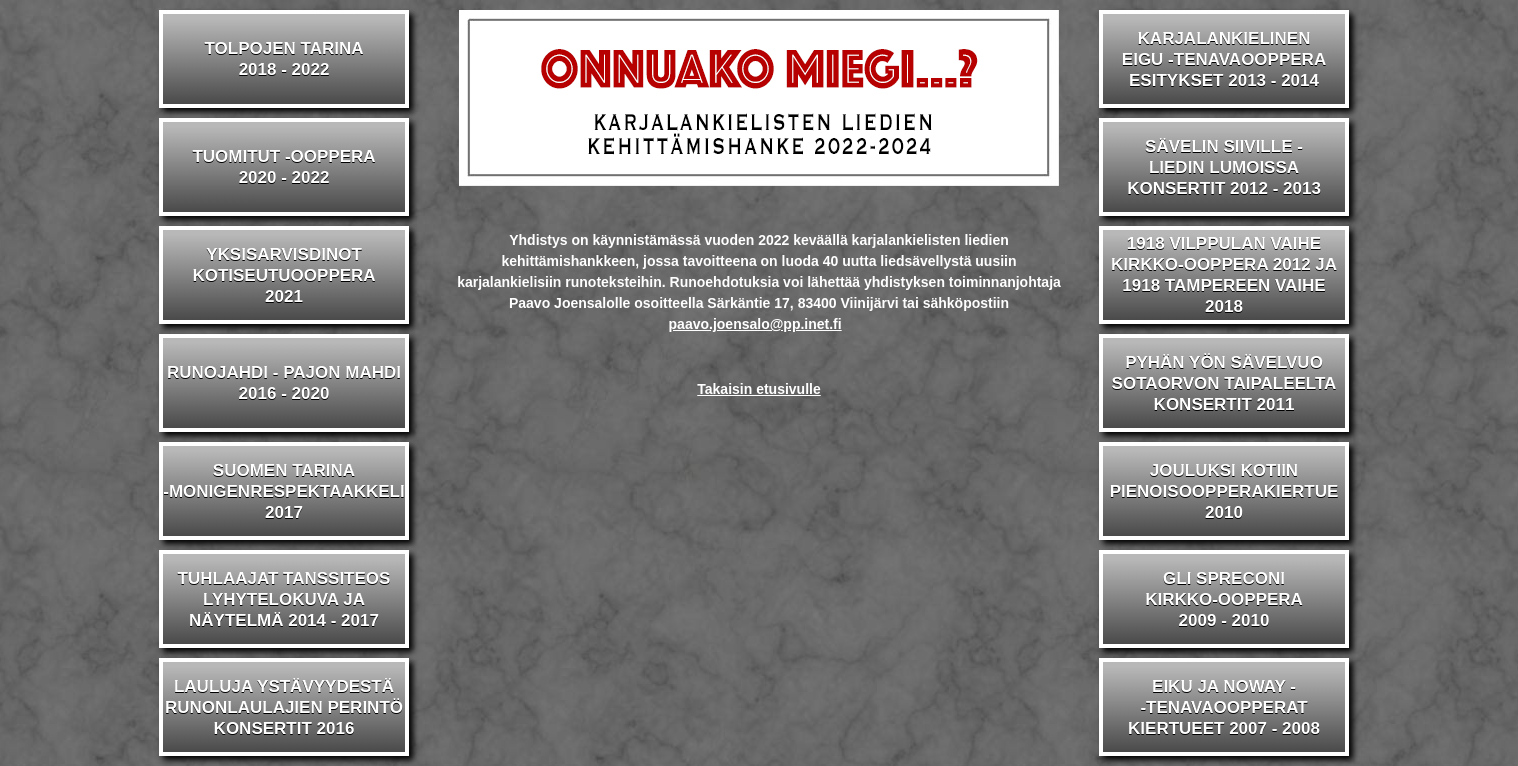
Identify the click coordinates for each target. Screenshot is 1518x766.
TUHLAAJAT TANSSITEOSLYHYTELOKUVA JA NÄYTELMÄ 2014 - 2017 (284, 599)
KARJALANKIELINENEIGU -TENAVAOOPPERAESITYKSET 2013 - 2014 (1224, 59)
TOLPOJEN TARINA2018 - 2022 (284, 59)
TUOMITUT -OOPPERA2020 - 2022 (283, 167)
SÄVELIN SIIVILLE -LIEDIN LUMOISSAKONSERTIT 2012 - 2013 (1224, 167)
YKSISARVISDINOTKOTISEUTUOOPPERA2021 (283, 275)
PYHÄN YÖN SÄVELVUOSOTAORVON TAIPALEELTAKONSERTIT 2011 (1224, 383)
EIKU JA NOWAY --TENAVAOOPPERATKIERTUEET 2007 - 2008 (1224, 707)
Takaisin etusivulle (758, 389)
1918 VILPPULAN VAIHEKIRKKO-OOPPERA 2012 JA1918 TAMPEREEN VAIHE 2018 (1224, 275)
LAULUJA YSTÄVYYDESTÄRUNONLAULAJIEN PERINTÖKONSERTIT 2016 (284, 707)
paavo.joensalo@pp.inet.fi (755, 324)
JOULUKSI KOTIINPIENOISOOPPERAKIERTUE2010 (1224, 491)
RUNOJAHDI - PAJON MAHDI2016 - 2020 (284, 383)
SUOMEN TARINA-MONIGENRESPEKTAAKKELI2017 (283, 491)
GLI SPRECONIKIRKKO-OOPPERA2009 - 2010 (1224, 599)
